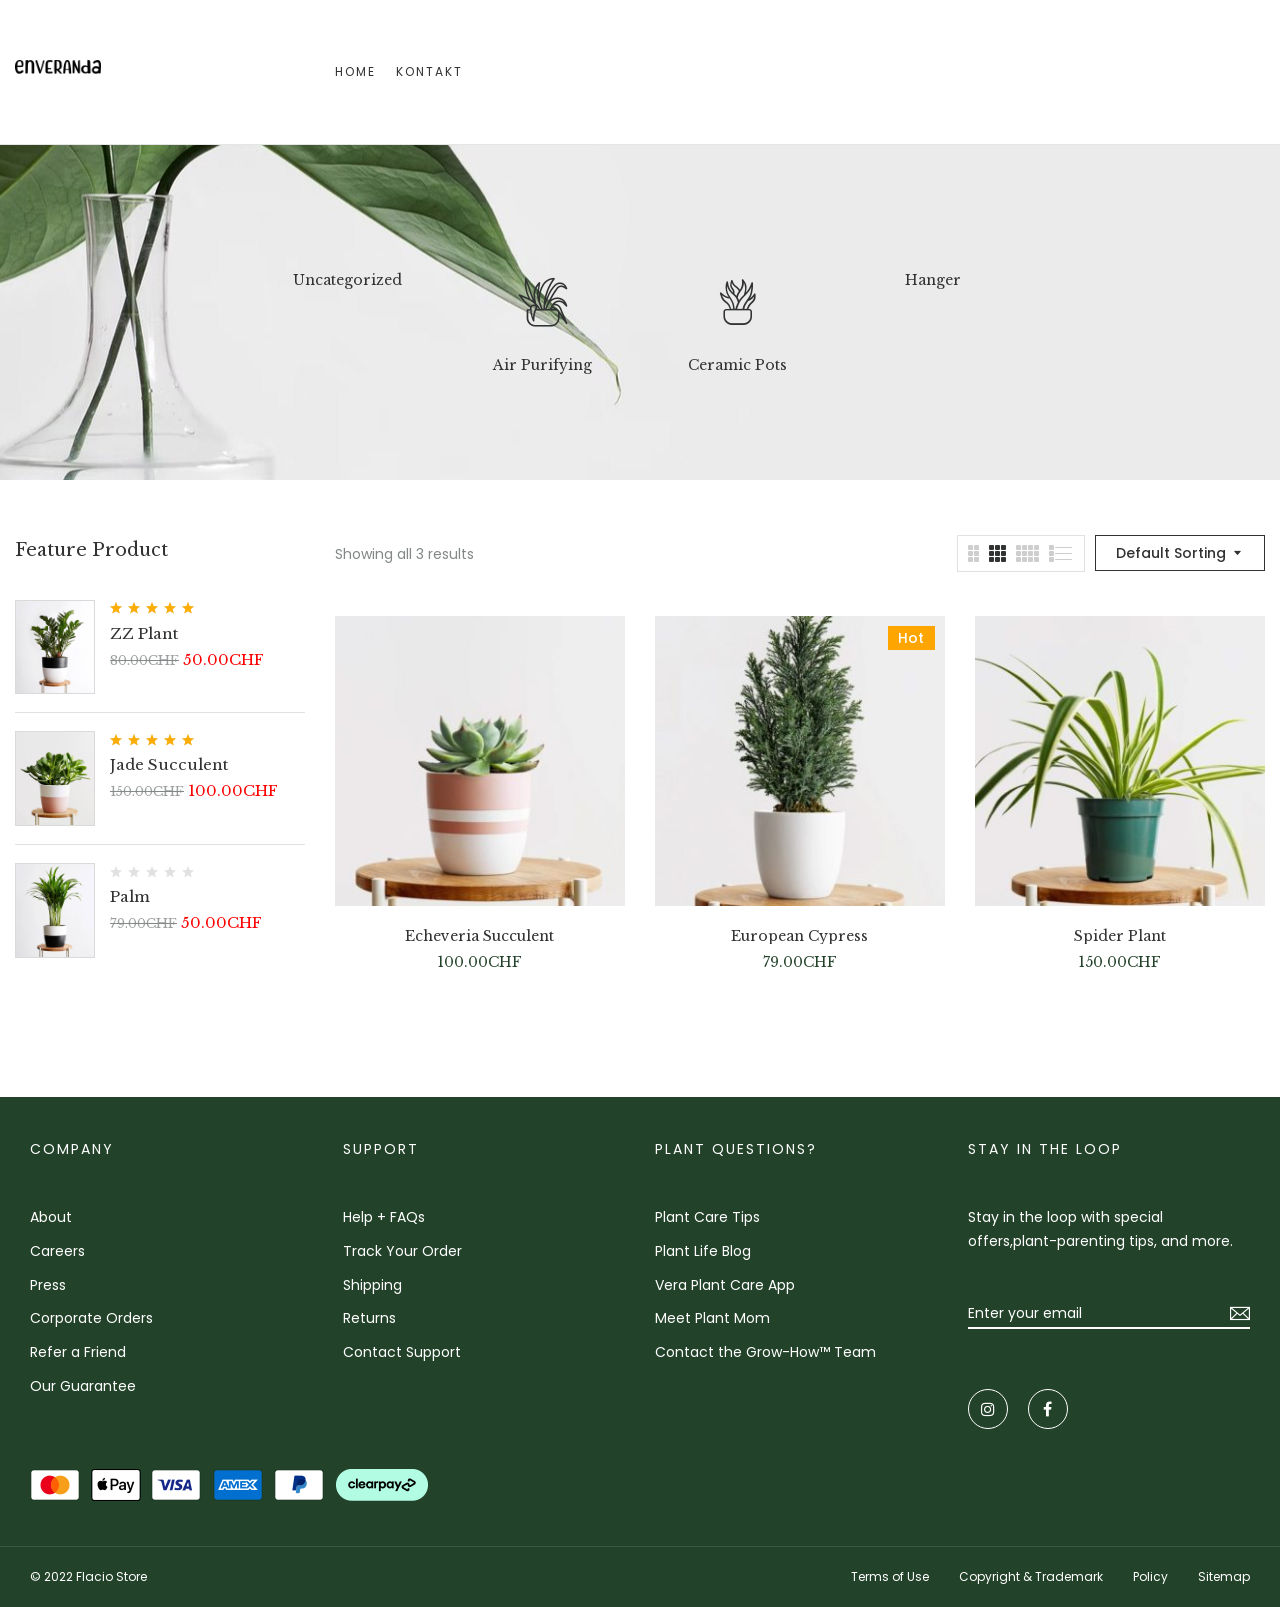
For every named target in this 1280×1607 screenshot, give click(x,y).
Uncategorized (347, 280)
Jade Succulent (169, 764)
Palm (130, 896)
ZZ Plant (144, 633)
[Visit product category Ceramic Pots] (738, 307)
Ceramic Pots (737, 365)
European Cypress (799, 936)
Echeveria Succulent (479, 936)
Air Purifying (542, 365)
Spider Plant (1120, 936)
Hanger (933, 280)
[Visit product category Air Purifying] (543, 307)
